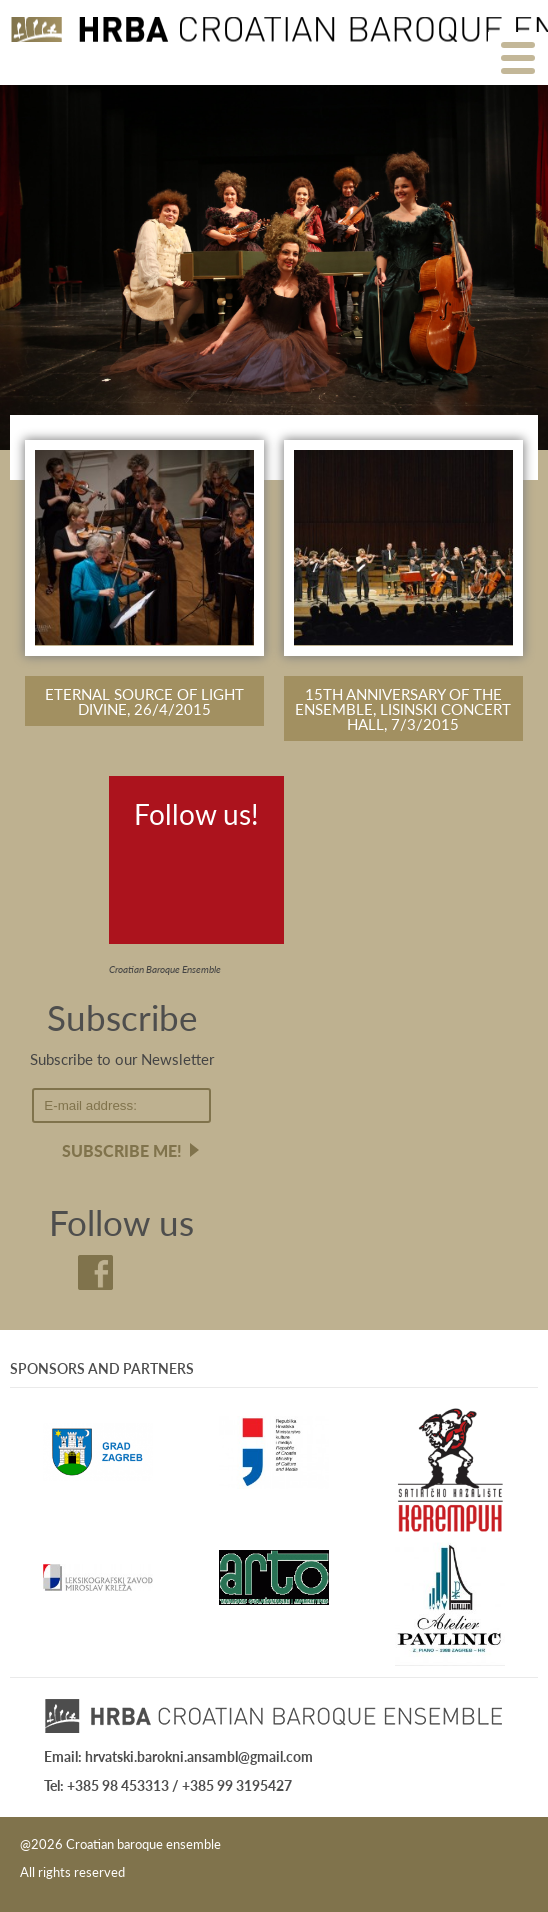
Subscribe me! (122, 1150)
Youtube (217, 863)
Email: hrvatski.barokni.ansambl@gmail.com (178, 1756)
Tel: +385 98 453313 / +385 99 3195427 (168, 1785)
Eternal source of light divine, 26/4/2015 (144, 701)
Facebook (155, 863)
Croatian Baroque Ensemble (165, 969)
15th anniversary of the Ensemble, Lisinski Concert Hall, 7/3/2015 (403, 708)
